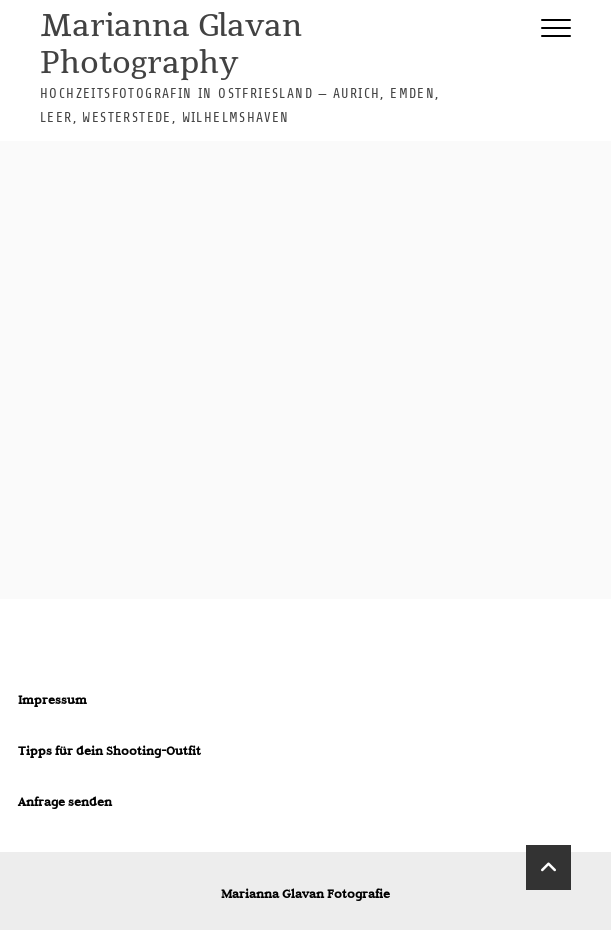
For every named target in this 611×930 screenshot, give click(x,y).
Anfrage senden (65, 801)
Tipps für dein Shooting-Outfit (109, 750)
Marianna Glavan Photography (171, 45)
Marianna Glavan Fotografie (305, 893)
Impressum (52, 699)
